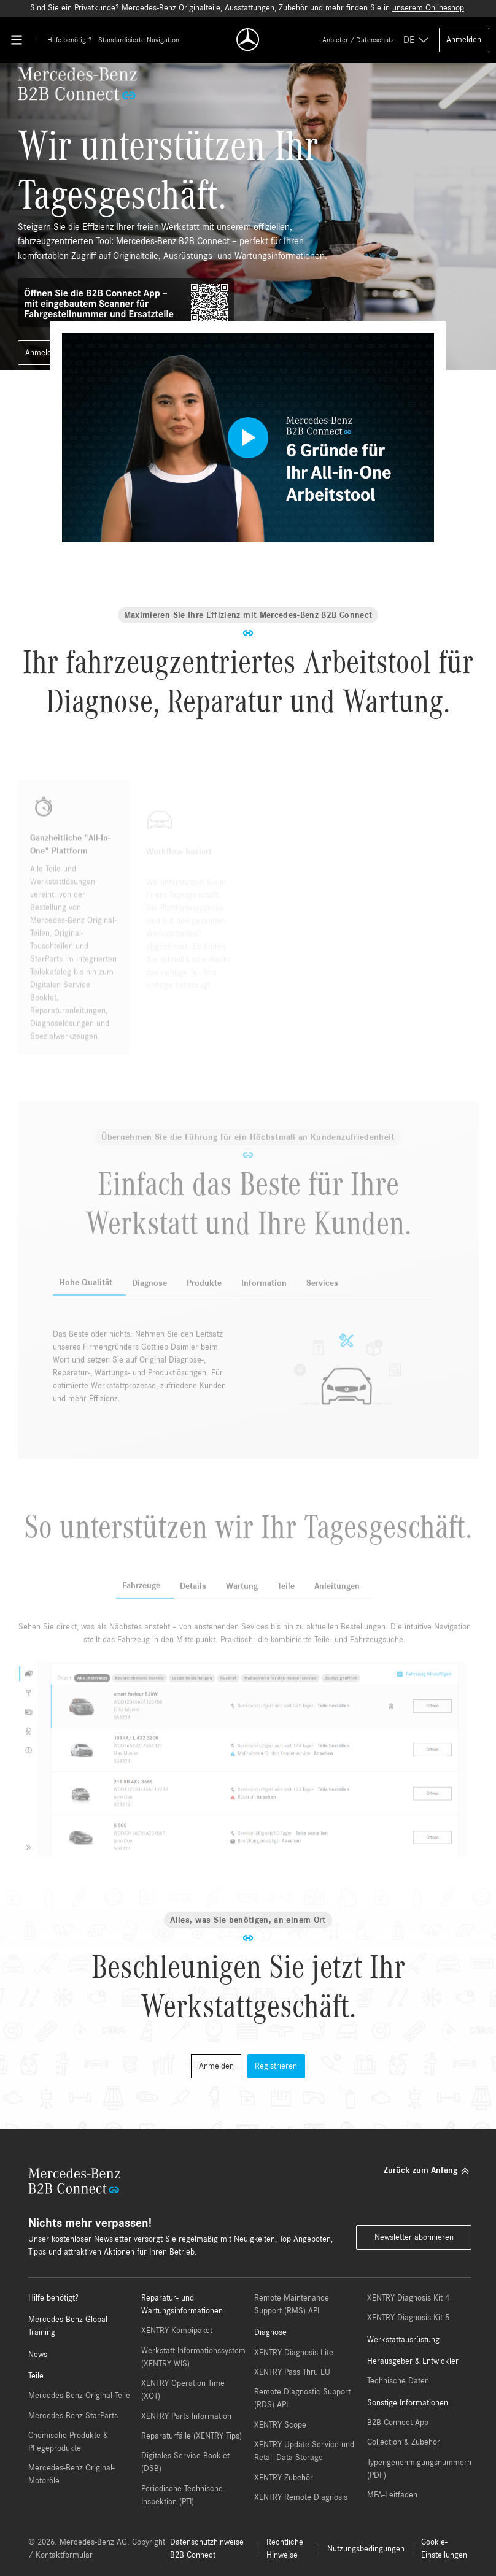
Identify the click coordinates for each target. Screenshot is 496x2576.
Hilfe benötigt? (69, 40)
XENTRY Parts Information (186, 2416)
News (37, 2354)
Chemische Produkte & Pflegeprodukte (68, 2442)
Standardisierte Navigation (138, 40)
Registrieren (276, 2066)
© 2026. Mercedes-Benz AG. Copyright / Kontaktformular (96, 2548)
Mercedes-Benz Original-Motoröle (71, 2474)
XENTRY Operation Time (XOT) (183, 2390)
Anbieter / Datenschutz (358, 40)
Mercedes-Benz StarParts (73, 2416)
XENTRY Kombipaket (176, 2330)
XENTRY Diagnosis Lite (293, 2352)
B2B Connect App (397, 2422)
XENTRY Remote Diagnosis (300, 2497)
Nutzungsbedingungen (366, 2549)
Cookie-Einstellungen (444, 2548)
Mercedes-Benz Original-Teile (79, 2395)
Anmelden (463, 40)
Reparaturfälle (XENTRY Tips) (191, 2436)
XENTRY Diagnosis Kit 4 (408, 2298)
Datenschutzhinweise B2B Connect (207, 2548)
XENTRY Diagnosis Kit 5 (408, 2317)
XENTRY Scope (280, 2425)
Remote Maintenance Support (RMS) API (291, 2304)
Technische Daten (398, 2381)
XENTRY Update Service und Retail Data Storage (304, 2451)
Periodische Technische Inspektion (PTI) (182, 2495)
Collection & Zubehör (403, 2442)
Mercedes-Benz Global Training (67, 2326)
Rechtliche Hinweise (284, 2548)
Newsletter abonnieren (414, 2237)
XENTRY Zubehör (283, 2478)
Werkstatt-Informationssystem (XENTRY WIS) (193, 2357)
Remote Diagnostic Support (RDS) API (302, 2398)
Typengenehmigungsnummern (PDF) (419, 2469)
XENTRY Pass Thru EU (292, 2372)
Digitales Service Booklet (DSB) (185, 2462)
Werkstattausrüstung (403, 2340)
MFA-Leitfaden (392, 2495)
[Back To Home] (248, 39)
